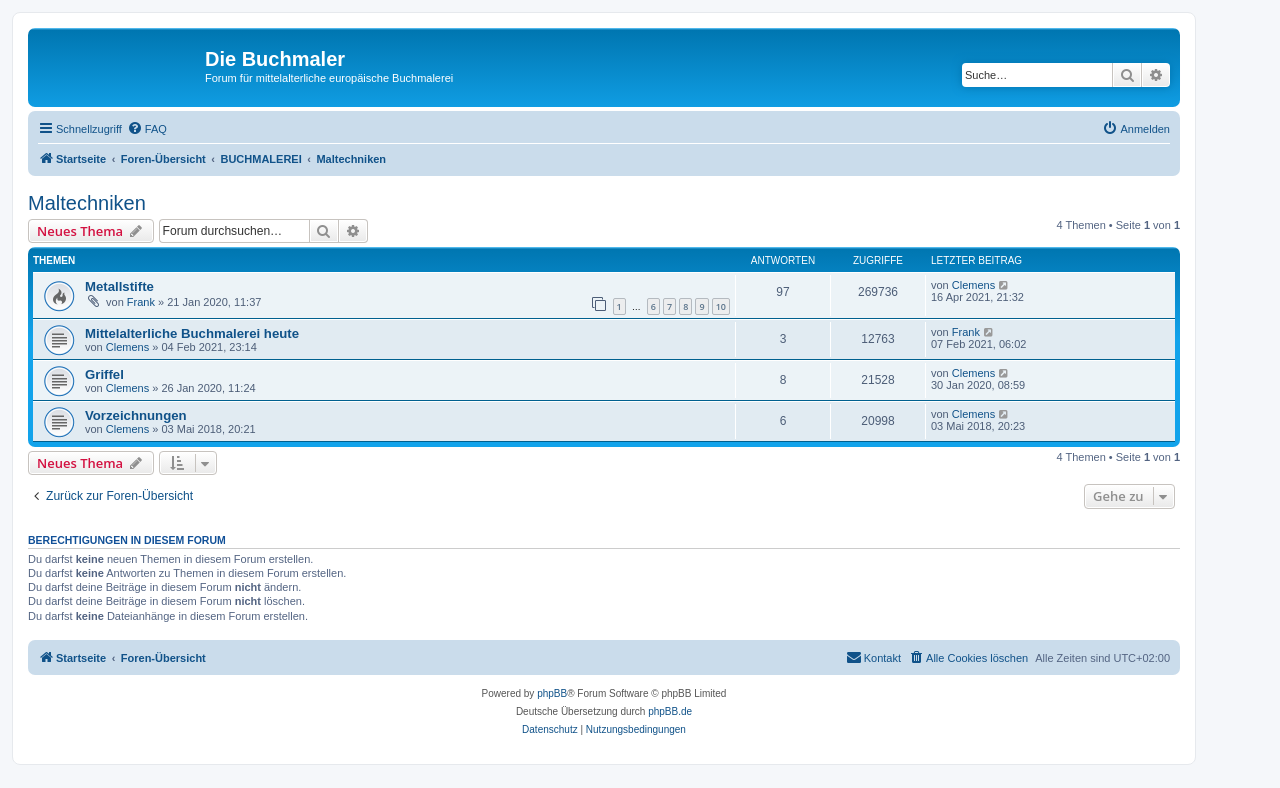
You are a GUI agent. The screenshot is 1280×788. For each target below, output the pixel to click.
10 (721, 306)
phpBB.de (670, 711)
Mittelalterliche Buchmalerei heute (192, 333)
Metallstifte (119, 286)
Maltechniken (87, 203)
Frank (141, 302)
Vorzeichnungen (136, 415)
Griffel (104, 374)
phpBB (552, 693)
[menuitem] (147, 129)
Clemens (973, 285)
